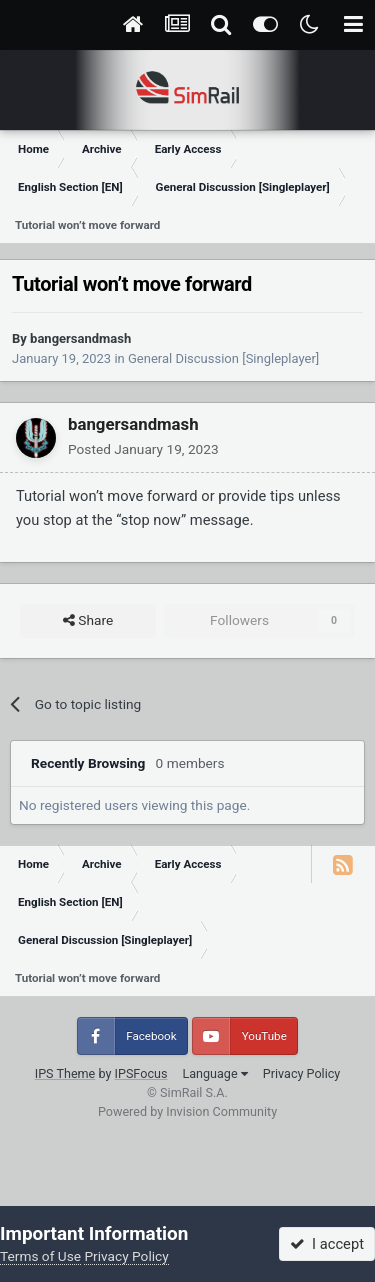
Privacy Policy (302, 1073)
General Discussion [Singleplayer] (223, 358)
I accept (327, 1244)
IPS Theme (65, 1073)
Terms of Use (40, 1256)
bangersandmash (80, 338)
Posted (143, 449)
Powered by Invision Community (187, 1111)
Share (88, 621)
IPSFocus (141, 1073)
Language (214, 1073)
